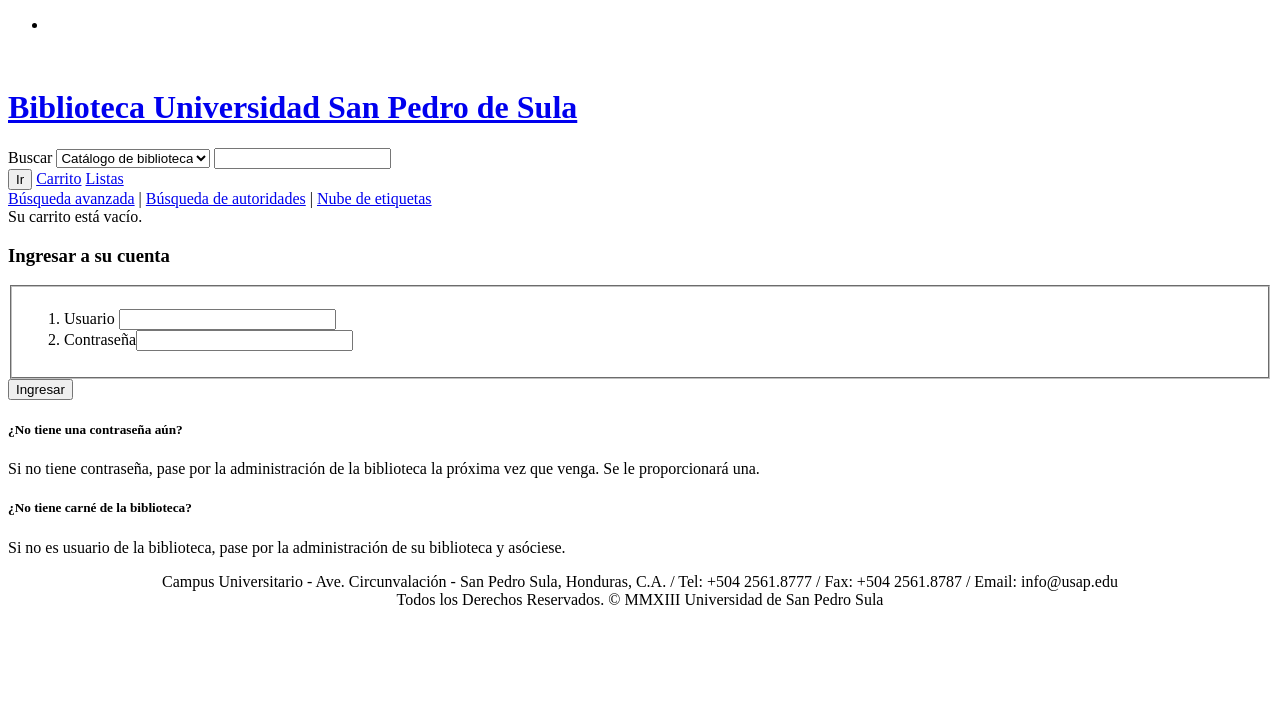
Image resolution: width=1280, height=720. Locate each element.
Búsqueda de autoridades (226, 198)
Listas (104, 178)
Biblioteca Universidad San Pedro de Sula (292, 107)
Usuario (89, 318)
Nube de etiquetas (374, 198)
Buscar (32, 157)
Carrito (58, 178)
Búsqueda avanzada (71, 198)
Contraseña (100, 339)
